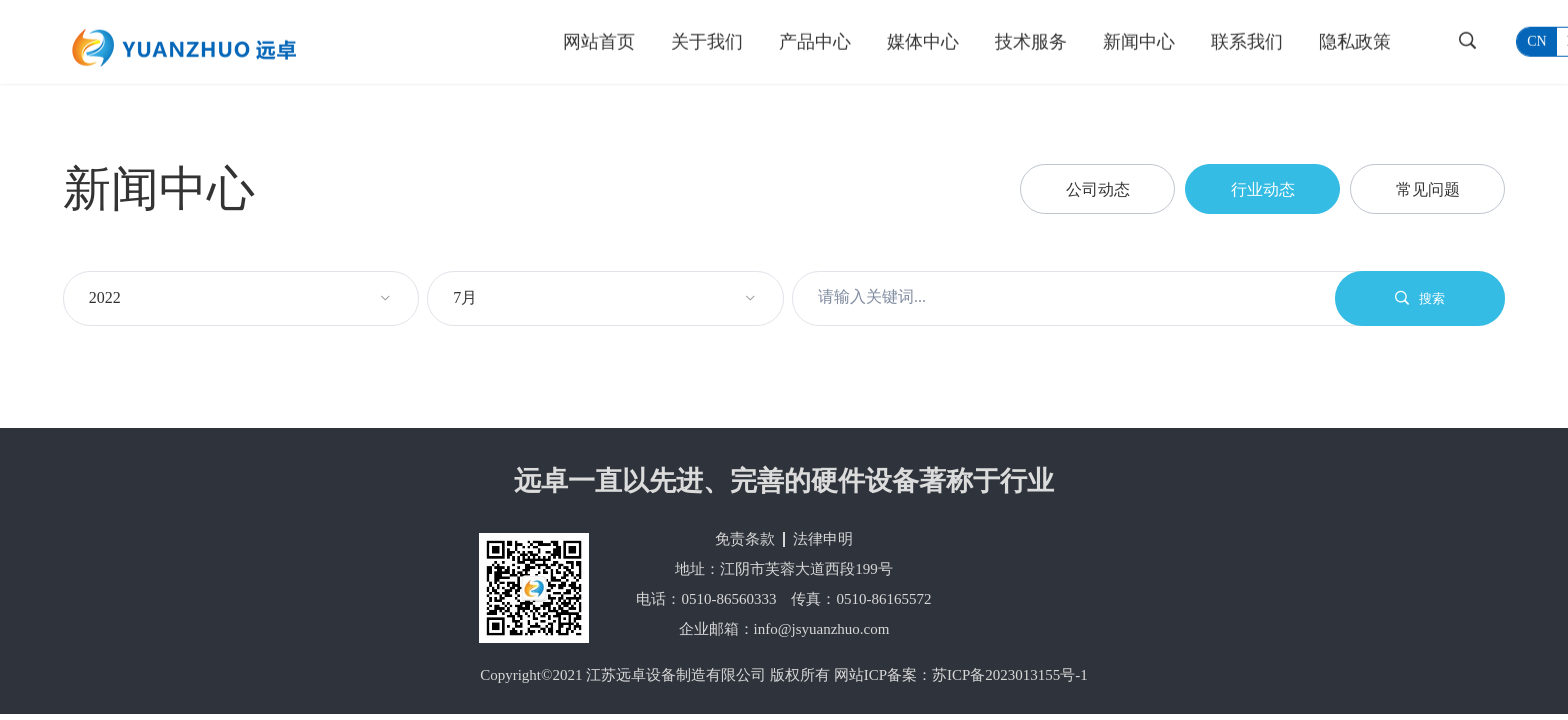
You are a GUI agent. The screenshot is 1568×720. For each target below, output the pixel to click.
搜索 (1420, 298)
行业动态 (1263, 189)
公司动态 (1098, 189)
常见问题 (1428, 189)
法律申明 (823, 539)
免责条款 (745, 539)
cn (1536, 40)
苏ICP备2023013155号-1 (1010, 675)
